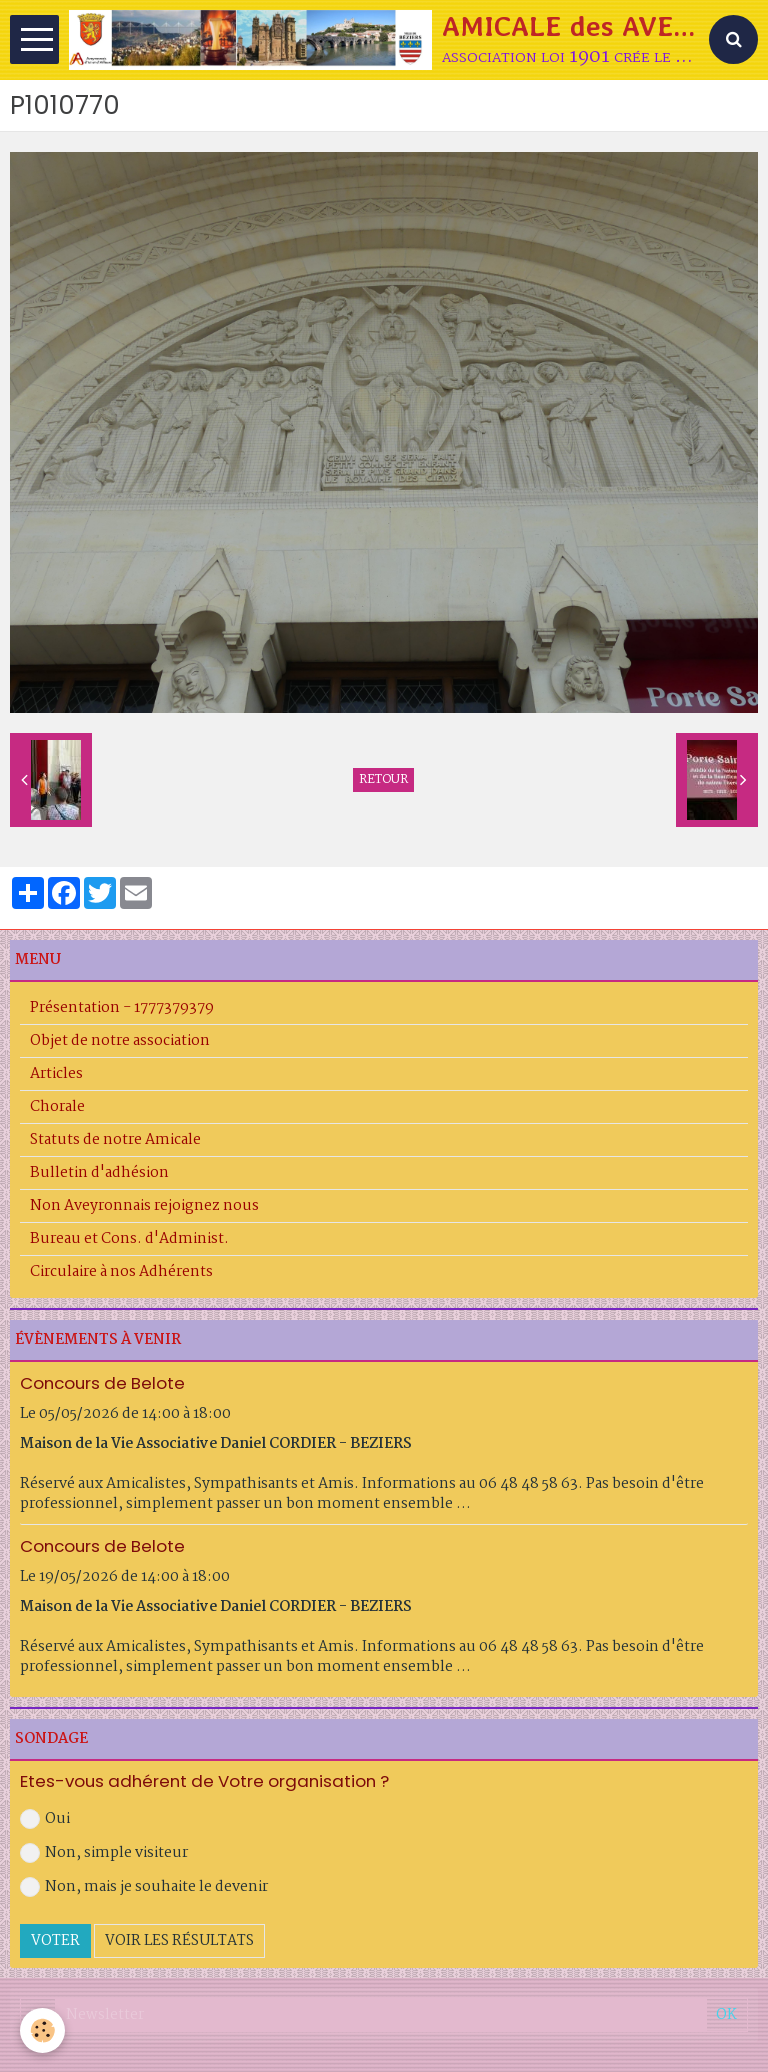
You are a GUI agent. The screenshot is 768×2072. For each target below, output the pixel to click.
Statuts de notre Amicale (115, 1140)
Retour (383, 780)
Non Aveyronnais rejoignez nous (144, 1206)
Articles (56, 1074)
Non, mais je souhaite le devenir (144, 1887)
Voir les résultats (179, 1941)
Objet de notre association (120, 1041)
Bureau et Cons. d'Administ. (129, 1239)
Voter (55, 1941)
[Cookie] (42, 2030)
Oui (45, 1819)
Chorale (57, 1107)
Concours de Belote (102, 1383)
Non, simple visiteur (104, 1853)
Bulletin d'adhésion (99, 1173)
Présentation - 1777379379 (122, 1008)
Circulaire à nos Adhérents (121, 1272)
